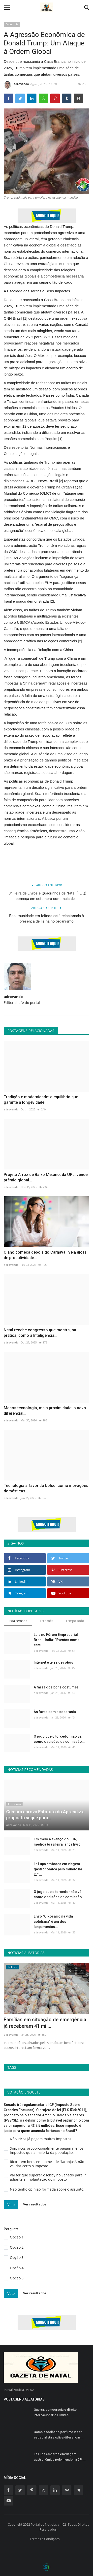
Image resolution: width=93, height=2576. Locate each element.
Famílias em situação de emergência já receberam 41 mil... (45, 2023)
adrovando (16, 85)
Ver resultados (34, 2204)
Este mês (46, 1620)
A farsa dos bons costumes (56, 1687)
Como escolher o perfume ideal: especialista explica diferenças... (59, 2434)
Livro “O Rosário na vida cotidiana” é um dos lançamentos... (53, 1921)
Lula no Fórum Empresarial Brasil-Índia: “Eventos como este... (57, 1640)
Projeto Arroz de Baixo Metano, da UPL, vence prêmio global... (46, 1177)
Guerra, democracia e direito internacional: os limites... (55, 2412)
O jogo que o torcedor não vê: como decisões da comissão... (59, 1739)
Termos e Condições (45, 2539)
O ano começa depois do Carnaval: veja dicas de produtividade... (45, 1255)
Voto (11, 2204)
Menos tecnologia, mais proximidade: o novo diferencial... (45, 1411)
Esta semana (18, 1620)
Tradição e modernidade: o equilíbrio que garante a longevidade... (41, 1100)
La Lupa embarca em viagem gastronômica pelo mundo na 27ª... (58, 1869)
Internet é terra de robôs (53, 1662)
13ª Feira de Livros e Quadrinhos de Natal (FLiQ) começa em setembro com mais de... (46, 896)
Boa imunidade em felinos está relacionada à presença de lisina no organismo (46, 919)
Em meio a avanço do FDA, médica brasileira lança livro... (59, 1841)
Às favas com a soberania (55, 1712)
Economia (12, 24)
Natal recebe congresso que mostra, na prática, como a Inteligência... (40, 1333)
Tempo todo (75, 1620)
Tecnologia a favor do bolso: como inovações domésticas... (46, 1488)
